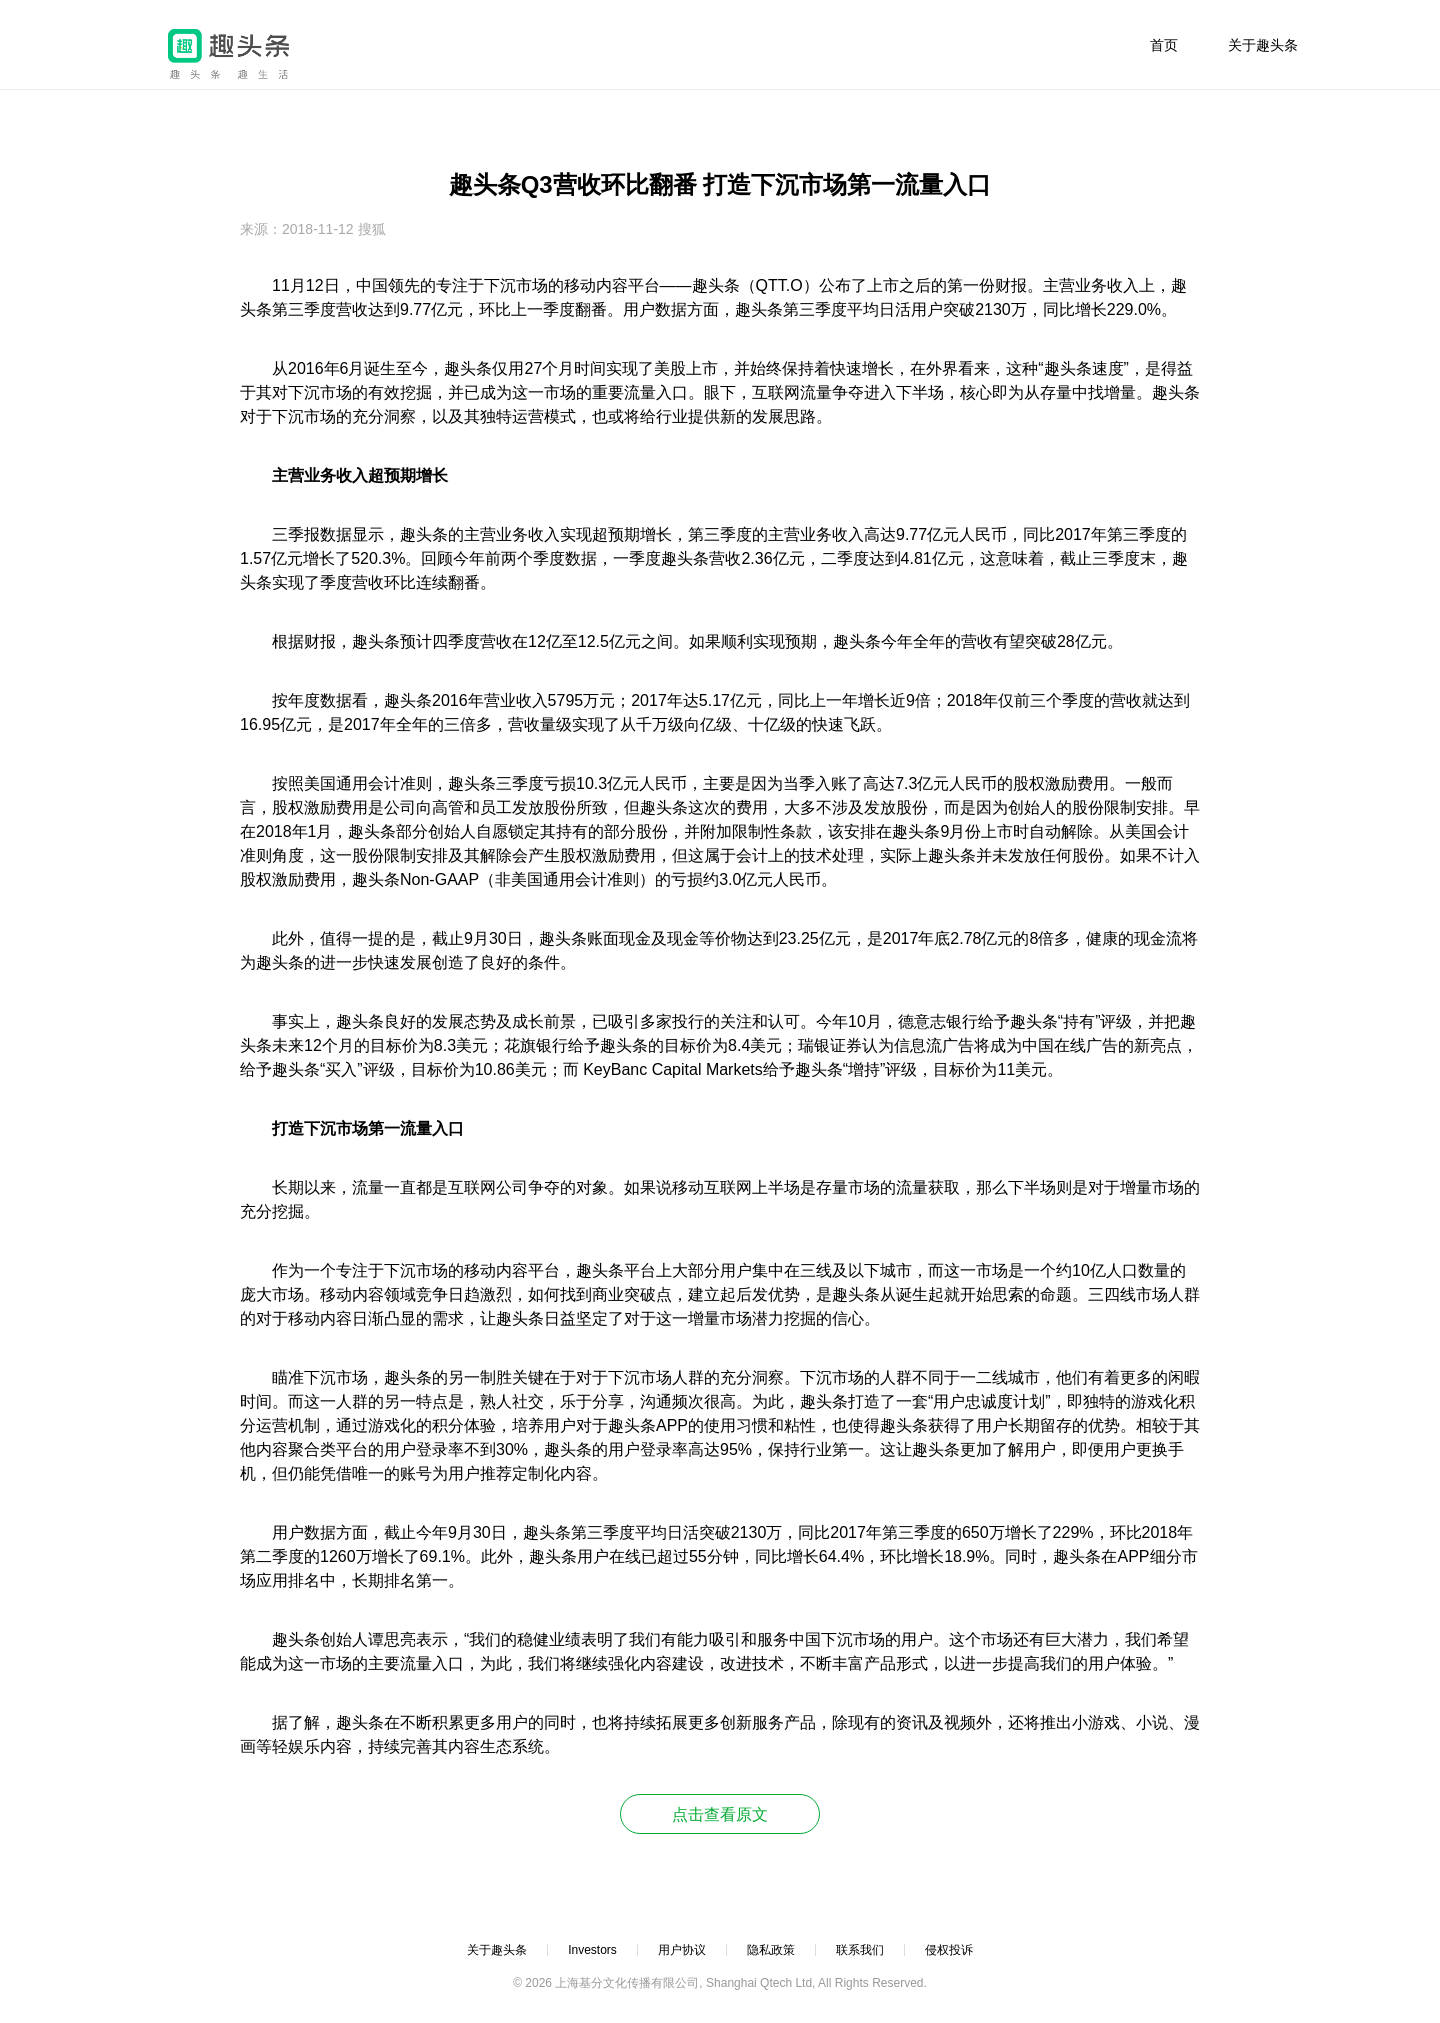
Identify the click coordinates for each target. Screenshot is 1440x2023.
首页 (1164, 45)
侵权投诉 (949, 1950)
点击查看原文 (720, 1814)
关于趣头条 (1263, 45)
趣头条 (228, 54)
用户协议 (682, 1950)
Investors (592, 1950)
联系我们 (860, 1950)
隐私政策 (771, 1950)
